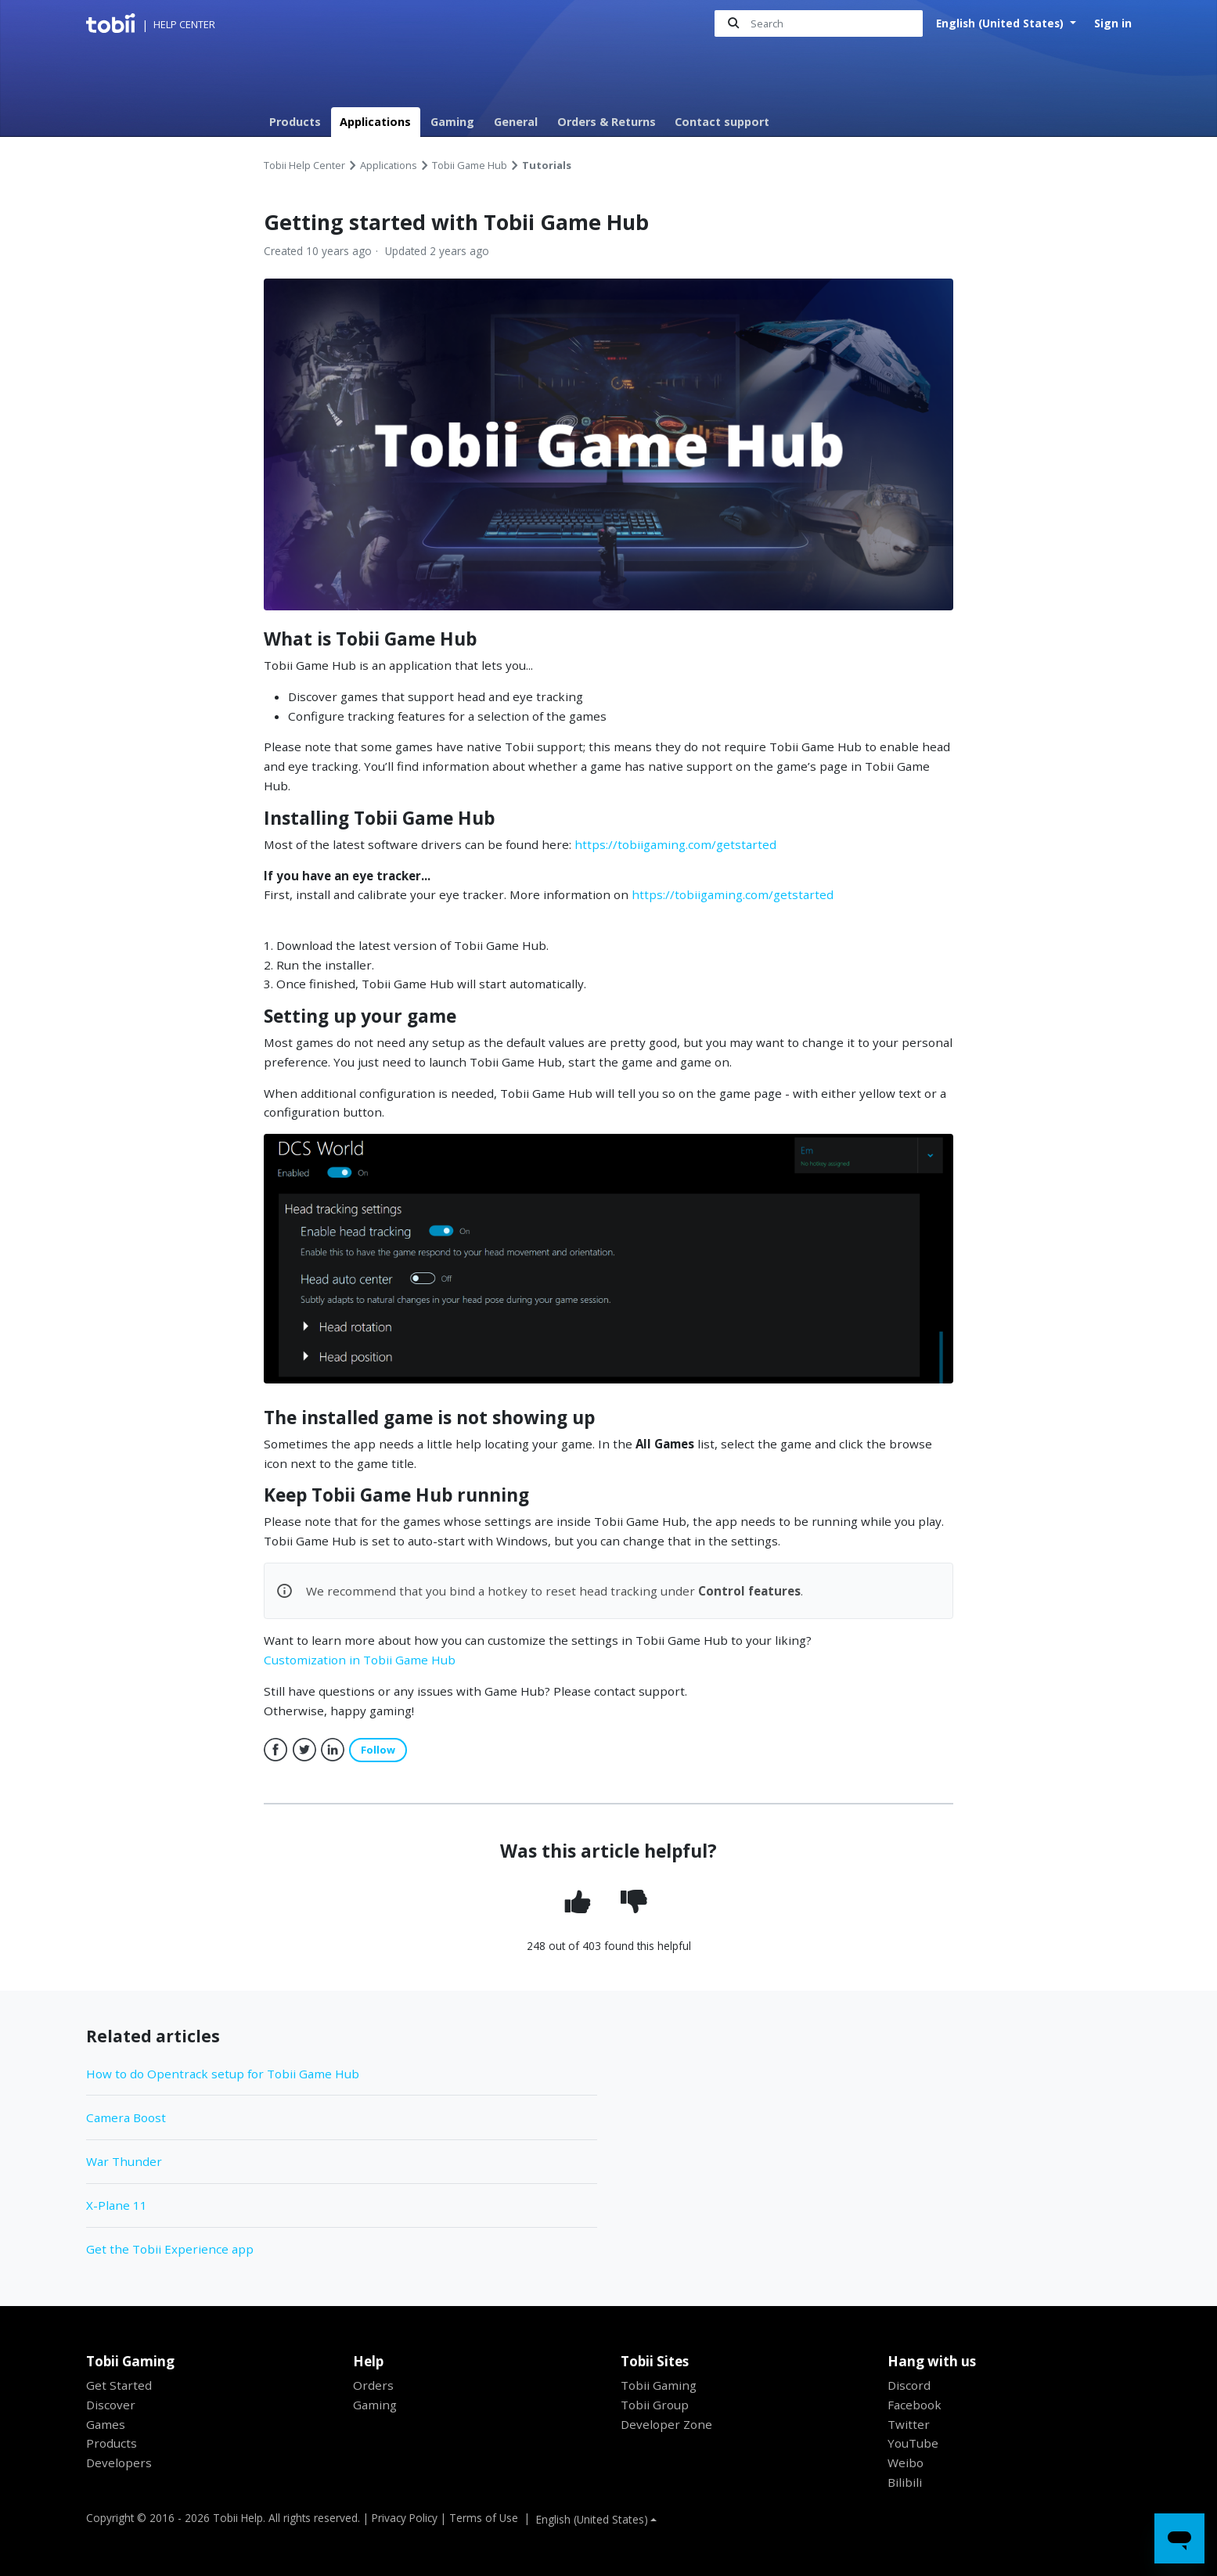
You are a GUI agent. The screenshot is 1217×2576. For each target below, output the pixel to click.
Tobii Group (655, 2404)
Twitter (303, 1749)
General (516, 121)
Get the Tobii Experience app (170, 2249)
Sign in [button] (1113, 23)
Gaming (452, 121)
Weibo (906, 2462)
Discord (909, 2385)
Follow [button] (378, 1750)
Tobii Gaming (659, 2385)
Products (295, 121)
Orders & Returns (606, 121)
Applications (375, 121)
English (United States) (1001, 23)
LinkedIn (332, 1749)
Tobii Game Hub (469, 165)
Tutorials (546, 165)
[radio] (580, 1902)
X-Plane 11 (116, 2205)
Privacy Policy (404, 2517)
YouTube (913, 2443)
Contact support (722, 121)
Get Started (119, 2385)
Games (105, 2424)
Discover (110, 2404)
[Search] (818, 24)
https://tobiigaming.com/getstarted (675, 844)
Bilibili (905, 2482)
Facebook (275, 1749)
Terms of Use (483, 2517)
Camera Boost (126, 2117)
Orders (373, 2385)
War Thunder (124, 2161)
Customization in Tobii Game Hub (359, 1660)
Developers (119, 2462)
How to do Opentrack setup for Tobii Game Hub (222, 2073)
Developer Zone (666, 2424)
